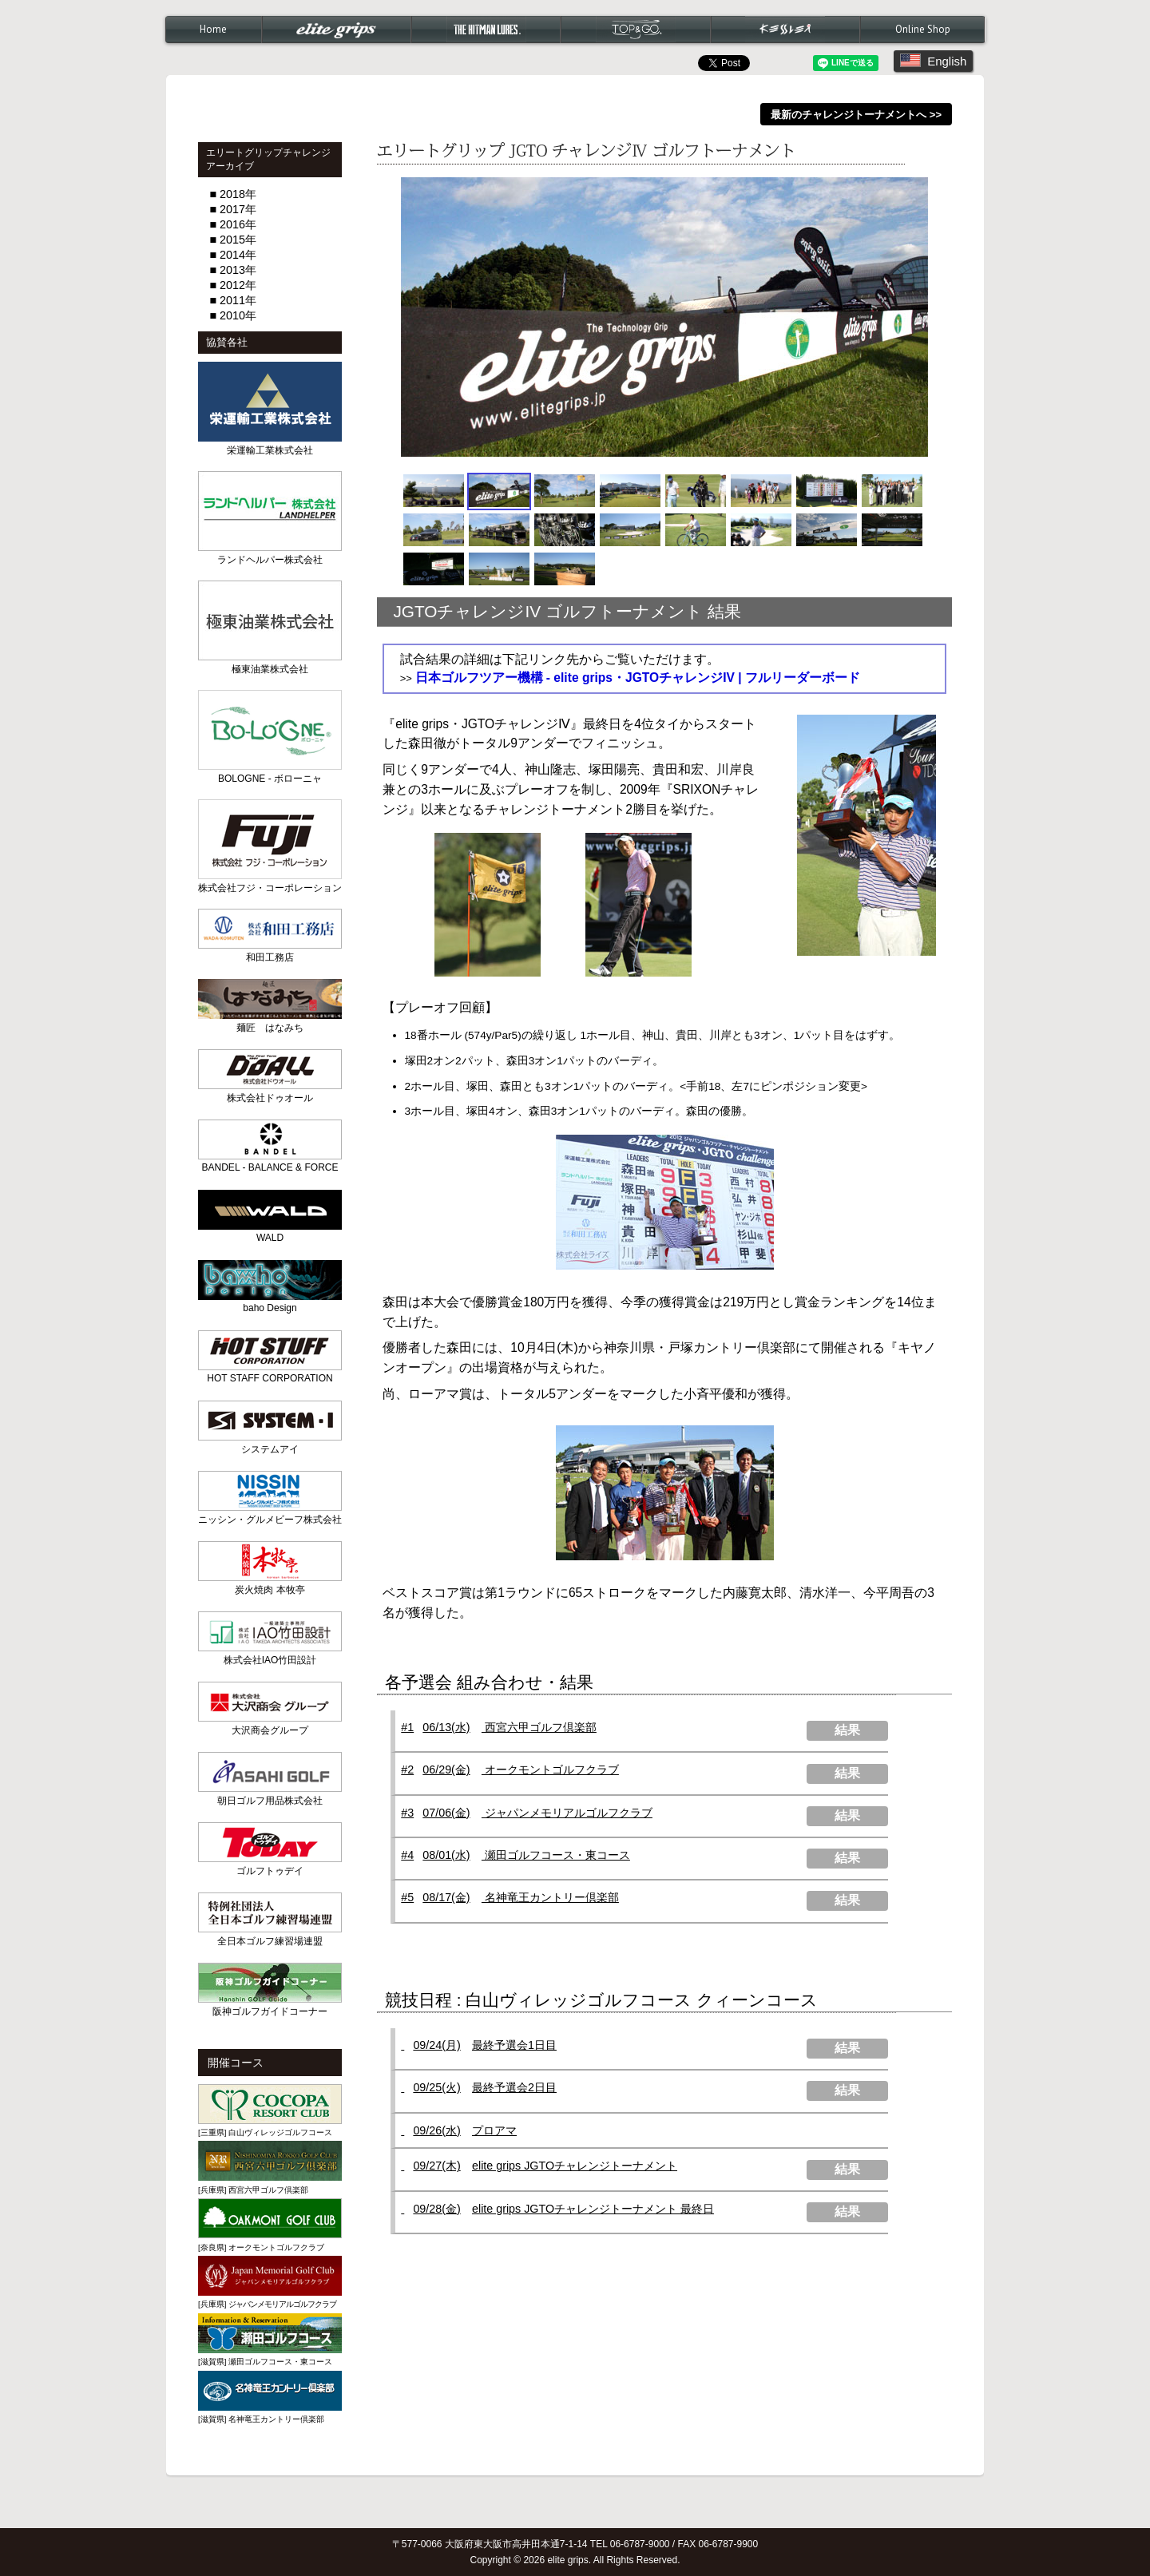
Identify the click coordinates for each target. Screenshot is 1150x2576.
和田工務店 (270, 957)
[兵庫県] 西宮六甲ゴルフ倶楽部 (253, 2190)
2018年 (238, 194)
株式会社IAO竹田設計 (270, 1660)
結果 (847, 1730)
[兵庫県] (267, 2304)
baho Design (269, 1308)
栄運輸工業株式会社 (270, 450)
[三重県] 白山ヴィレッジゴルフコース (265, 2132)
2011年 (238, 300)
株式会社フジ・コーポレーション (270, 888)
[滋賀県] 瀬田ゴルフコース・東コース (265, 2361)
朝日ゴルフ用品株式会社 (270, 1800)
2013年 (238, 270)
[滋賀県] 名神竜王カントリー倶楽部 (261, 2419)
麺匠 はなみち (269, 1027)
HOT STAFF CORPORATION (269, 1378)
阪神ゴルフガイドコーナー (269, 2011)
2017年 (238, 209)
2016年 (238, 224)
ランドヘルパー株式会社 (270, 559)
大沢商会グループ (270, 1730)
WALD (270, 1237)
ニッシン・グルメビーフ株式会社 (270, 1519)
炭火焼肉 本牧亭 (269, 1589)
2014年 (238, 254)
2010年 (238, 315)
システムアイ (270, 1449)
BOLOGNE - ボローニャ (270, 778)
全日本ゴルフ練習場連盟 (270, 1941)
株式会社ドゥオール (270, 1098)
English (933, 61)
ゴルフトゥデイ (269, 1871)
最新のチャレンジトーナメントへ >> (856, 114)
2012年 (238, 285)
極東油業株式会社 (270, 669)
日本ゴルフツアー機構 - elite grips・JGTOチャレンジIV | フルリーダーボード (637, 677)
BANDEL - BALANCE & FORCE (270, 1167)
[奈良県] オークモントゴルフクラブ (261, 2247)
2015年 (238, 239)
